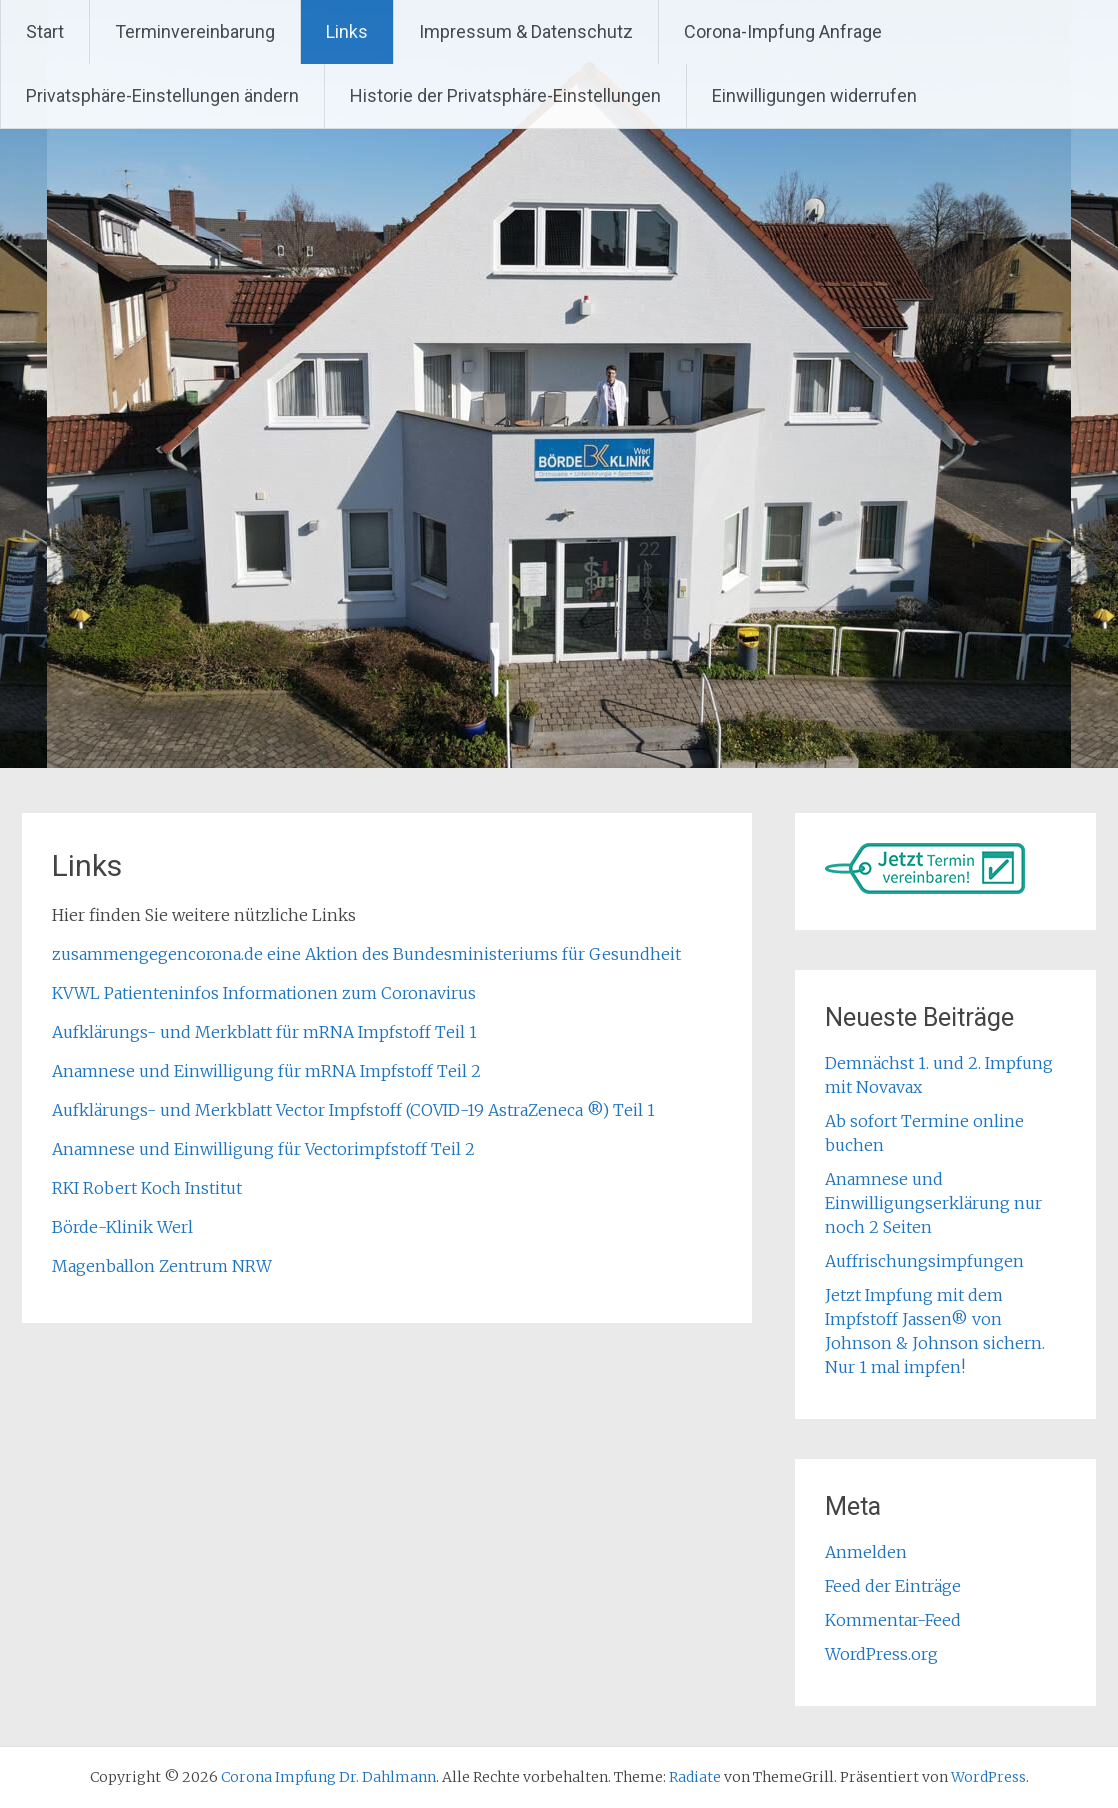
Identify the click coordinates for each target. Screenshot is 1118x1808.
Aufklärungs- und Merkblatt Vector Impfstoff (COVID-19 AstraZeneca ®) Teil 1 (353, 1110)
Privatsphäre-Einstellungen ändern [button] (162, 95)
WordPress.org (881, 1654)
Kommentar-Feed (893, 1620)
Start (45, 31)
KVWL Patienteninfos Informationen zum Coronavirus (264, 993)
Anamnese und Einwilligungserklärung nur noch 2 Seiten (933, 1203)
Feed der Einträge (893, 1586)
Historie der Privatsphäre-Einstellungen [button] (505, 95)
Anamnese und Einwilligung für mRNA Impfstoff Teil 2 (266, 1071)
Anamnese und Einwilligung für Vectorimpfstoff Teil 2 (263, 1149)
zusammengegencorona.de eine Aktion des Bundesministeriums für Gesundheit (366, 954)
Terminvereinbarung (195, 31)
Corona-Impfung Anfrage (783, 31)
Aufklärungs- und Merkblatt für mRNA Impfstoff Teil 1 (264, 1032)
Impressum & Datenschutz (526, 31)
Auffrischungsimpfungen (924, 1261)
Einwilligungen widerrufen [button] (814, 95)
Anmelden (866, 1552)
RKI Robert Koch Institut (147, 1188)
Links (347, 31)
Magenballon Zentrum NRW (162, 1266)
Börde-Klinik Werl (122, 1227)
